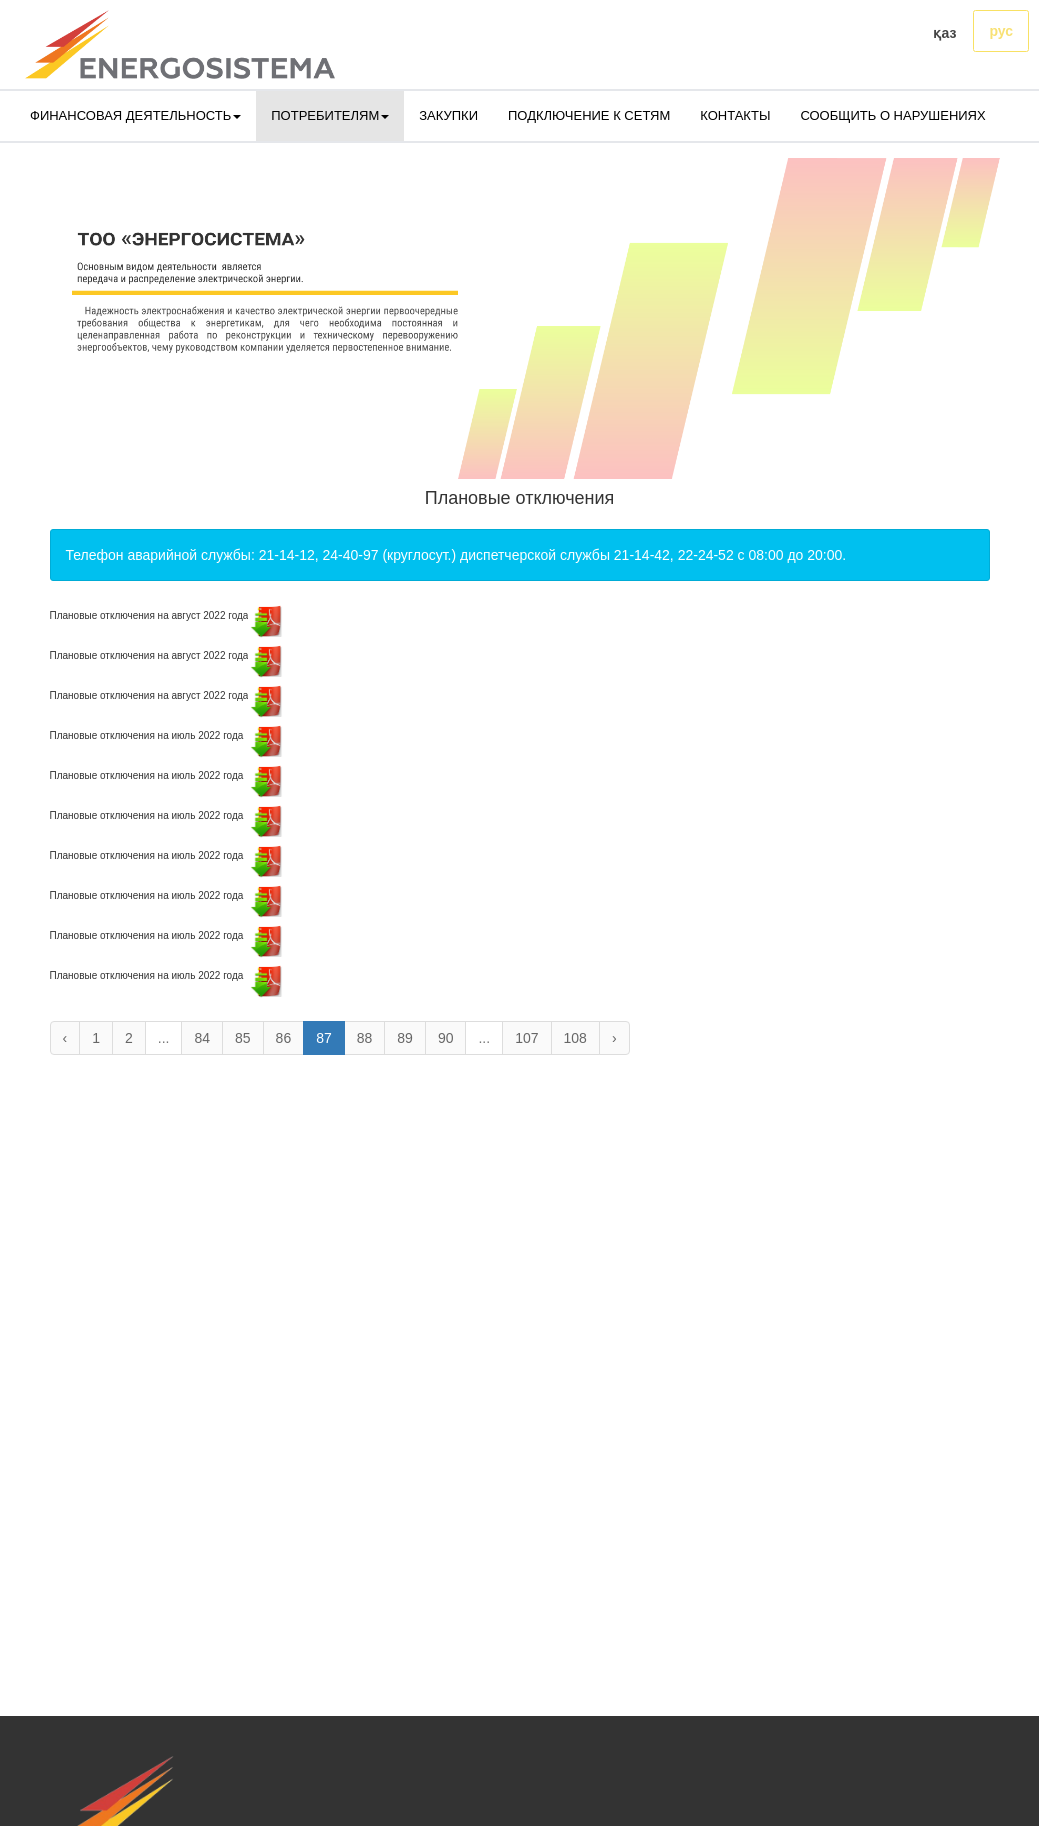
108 (575, 1038)
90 (446, 1038)
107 (526, 1038)
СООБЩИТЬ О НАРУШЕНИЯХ (892, 115)
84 (202, 1038)
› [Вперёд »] (614, 1038)
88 (365, 1038)
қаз (944, 33)
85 (243, 1038)
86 (284, 1038)
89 (405, 1038)
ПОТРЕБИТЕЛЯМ (330, 115)
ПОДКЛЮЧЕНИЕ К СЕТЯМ (589, 115)
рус (1001, 31)
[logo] (180, 44)
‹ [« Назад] (65, 1038)
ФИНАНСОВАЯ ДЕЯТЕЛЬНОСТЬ (135, 115)
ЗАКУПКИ (448, 115)
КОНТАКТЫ (735, 115)
